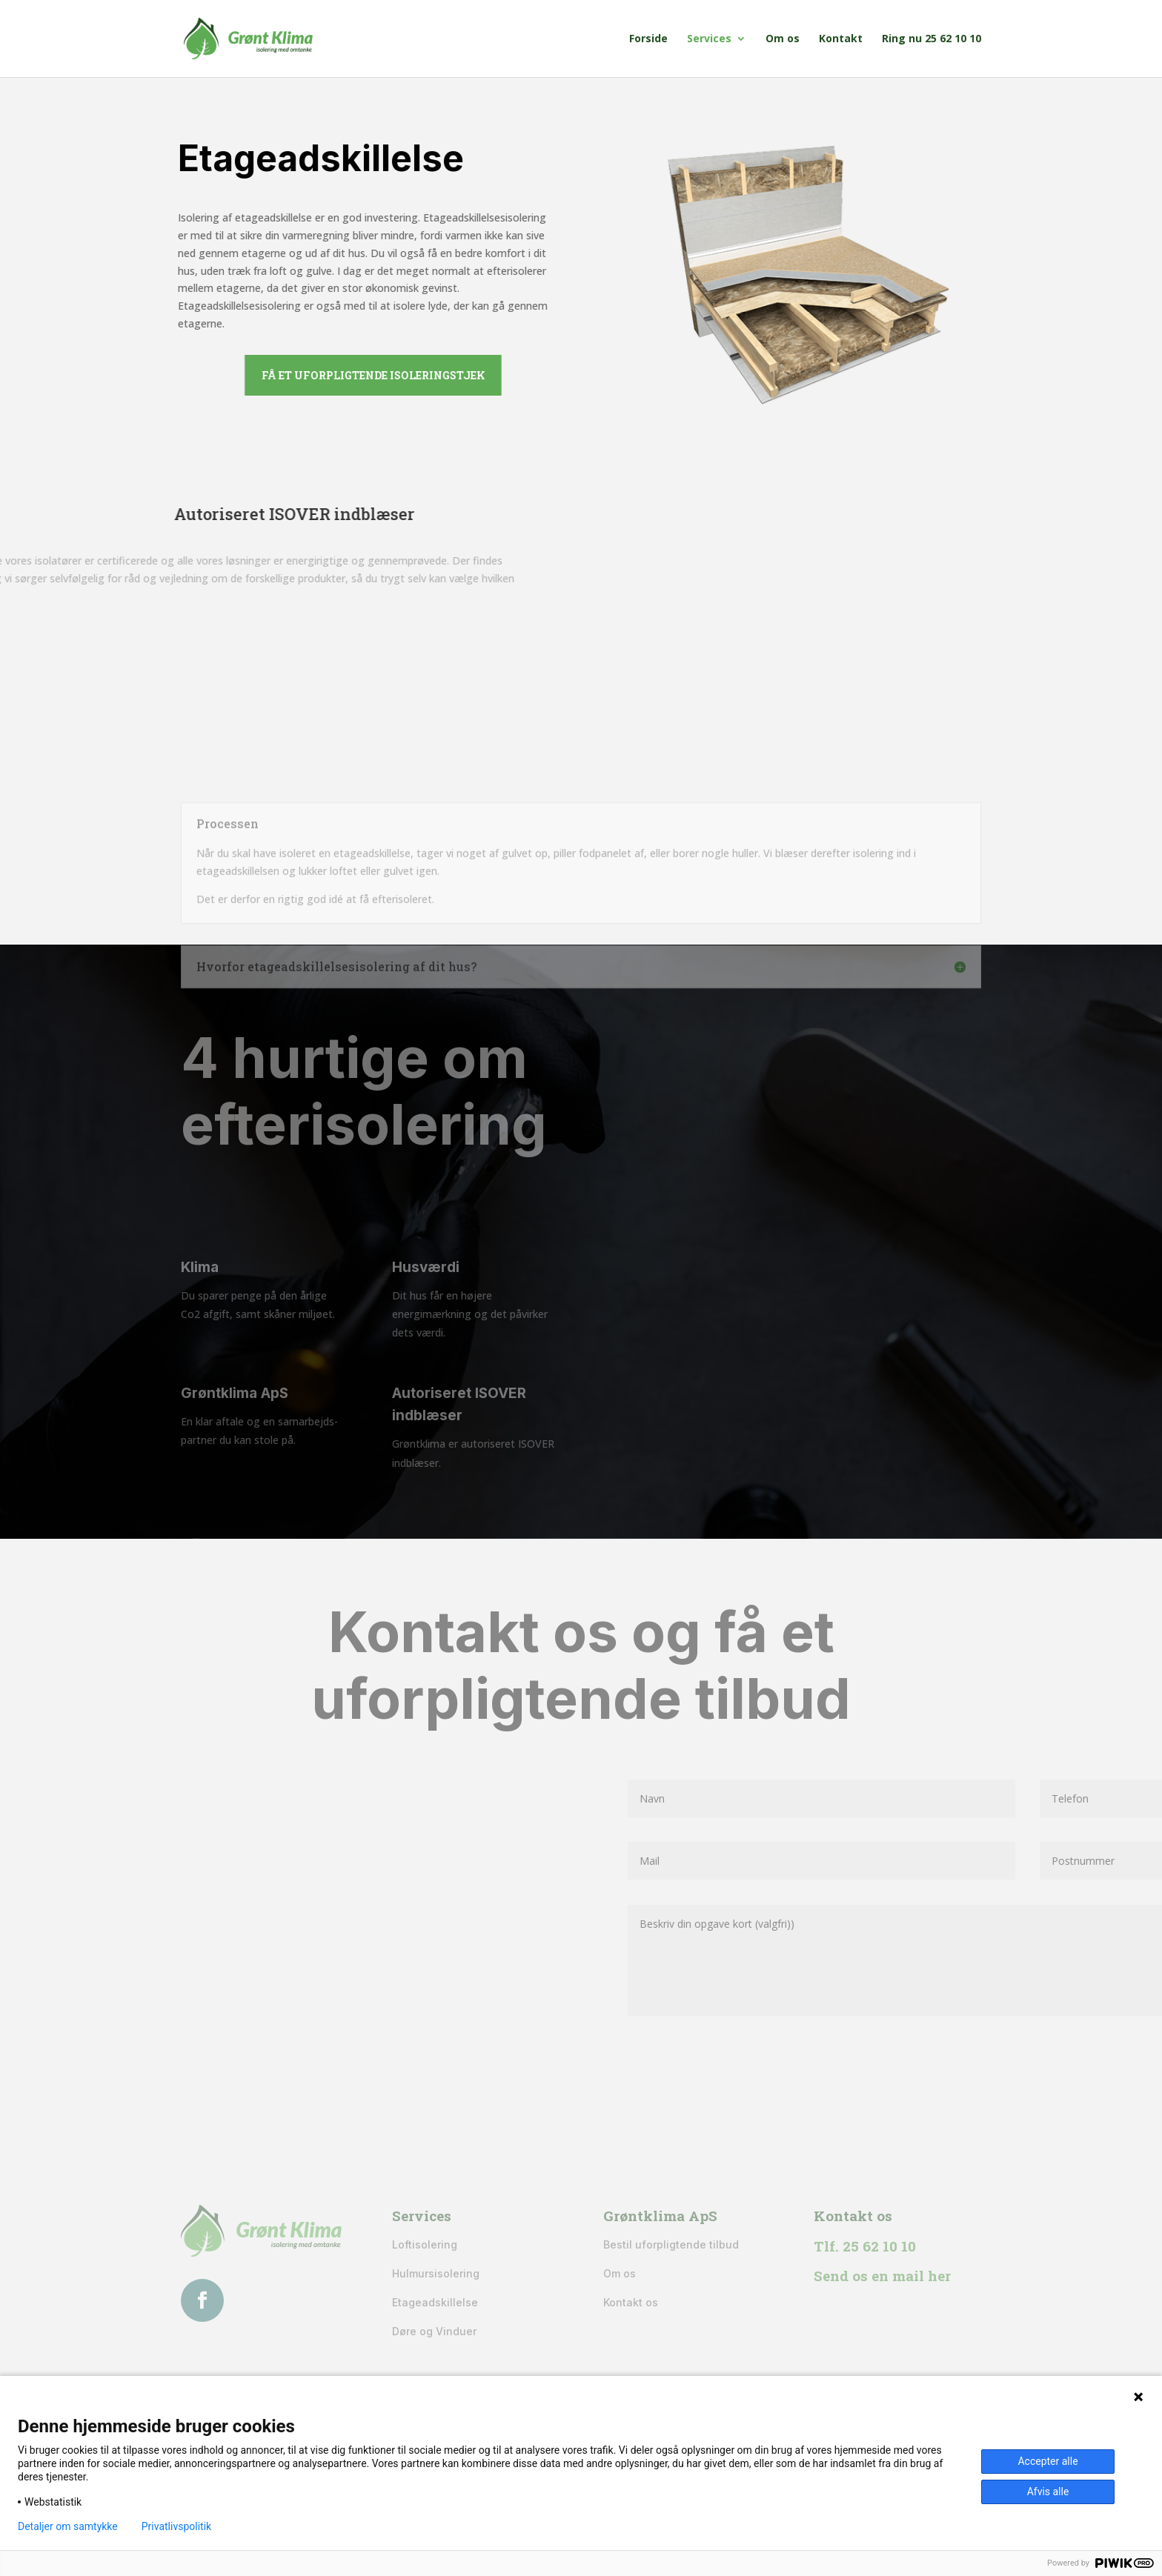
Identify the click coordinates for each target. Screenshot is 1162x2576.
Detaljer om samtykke (68, 2526)
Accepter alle (1047, 2461)
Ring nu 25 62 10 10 (931, 39)
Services (709, 39)
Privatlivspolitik (176, 2526)
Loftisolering (424, 2244)
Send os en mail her (882, 2275)
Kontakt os (630, 2302)
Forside (648, 39)
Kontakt (841, 39)
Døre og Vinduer (434, 2331)
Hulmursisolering (435, 2273)
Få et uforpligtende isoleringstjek (449, 375)
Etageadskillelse (435, 2302)
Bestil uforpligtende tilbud (671, 2244)
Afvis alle (1048, 2491)
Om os (783, 39)
